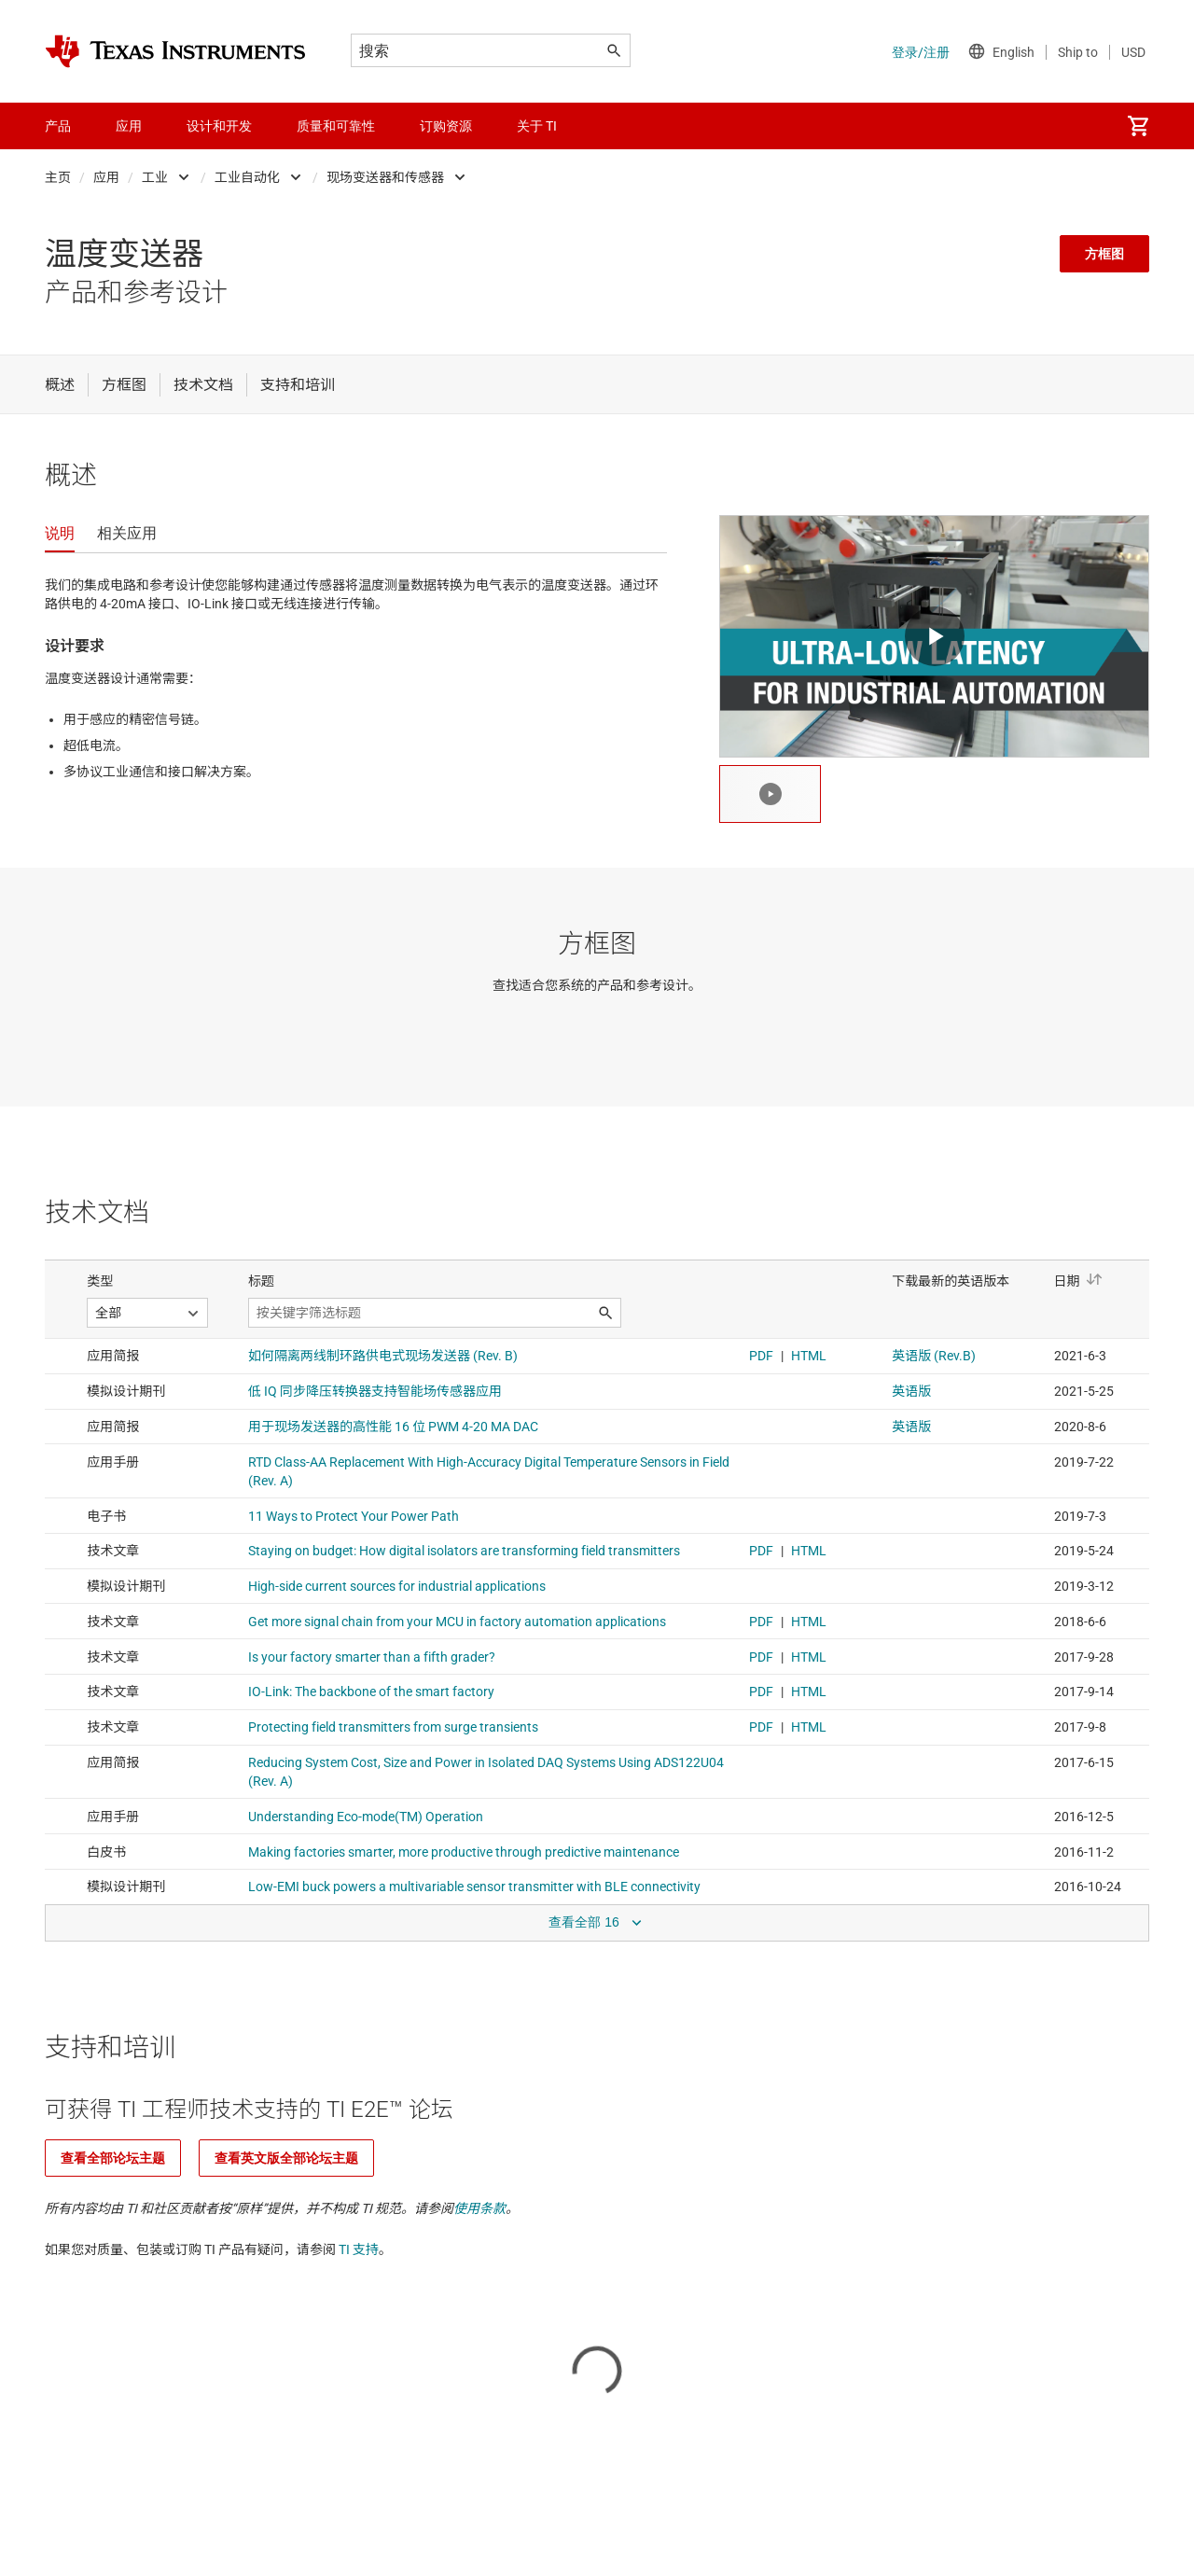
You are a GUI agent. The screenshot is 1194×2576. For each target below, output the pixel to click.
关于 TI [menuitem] (537, 125)
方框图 (1104, 253)
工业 (155, 177)
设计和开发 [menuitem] (219, 125)
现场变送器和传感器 (385, 177)
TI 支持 (359, 2249)
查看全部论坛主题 (113, 2158)
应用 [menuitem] (129, 125)
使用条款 (479, 2208)
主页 (58, 177)
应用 (106, 177)
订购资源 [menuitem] (446, 125)
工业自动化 (247, 177)
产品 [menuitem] (58, 125)
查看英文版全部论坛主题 (286, 2158)
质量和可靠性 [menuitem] (336, 125)
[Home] (175, 51)
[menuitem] (1138, 126)
